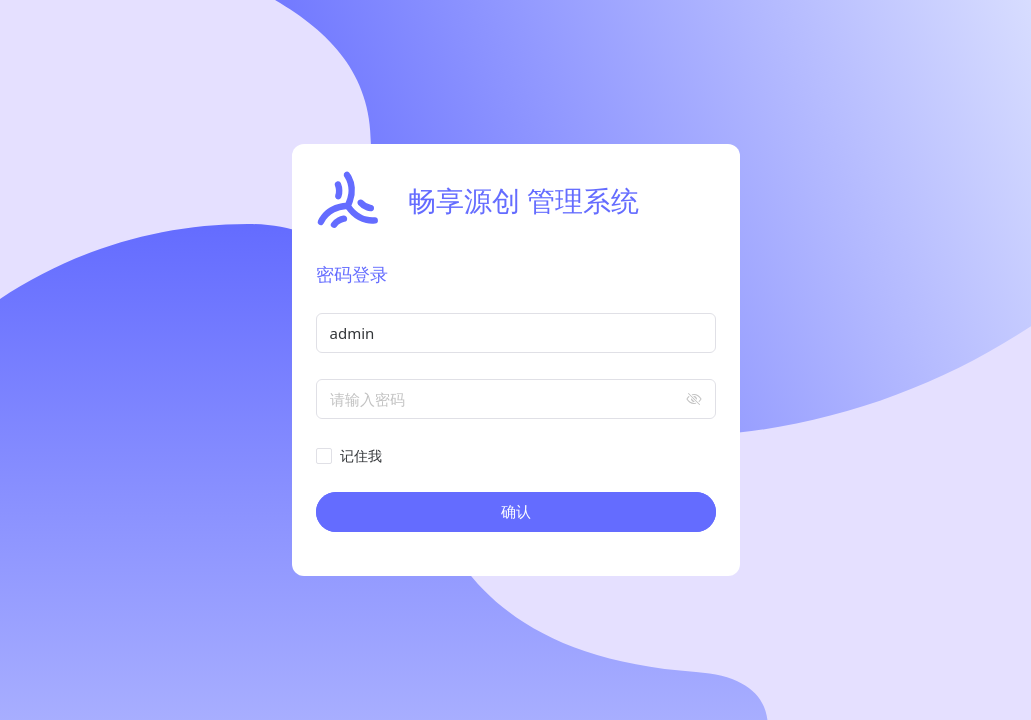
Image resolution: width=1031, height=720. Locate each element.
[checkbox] (353, 456)
